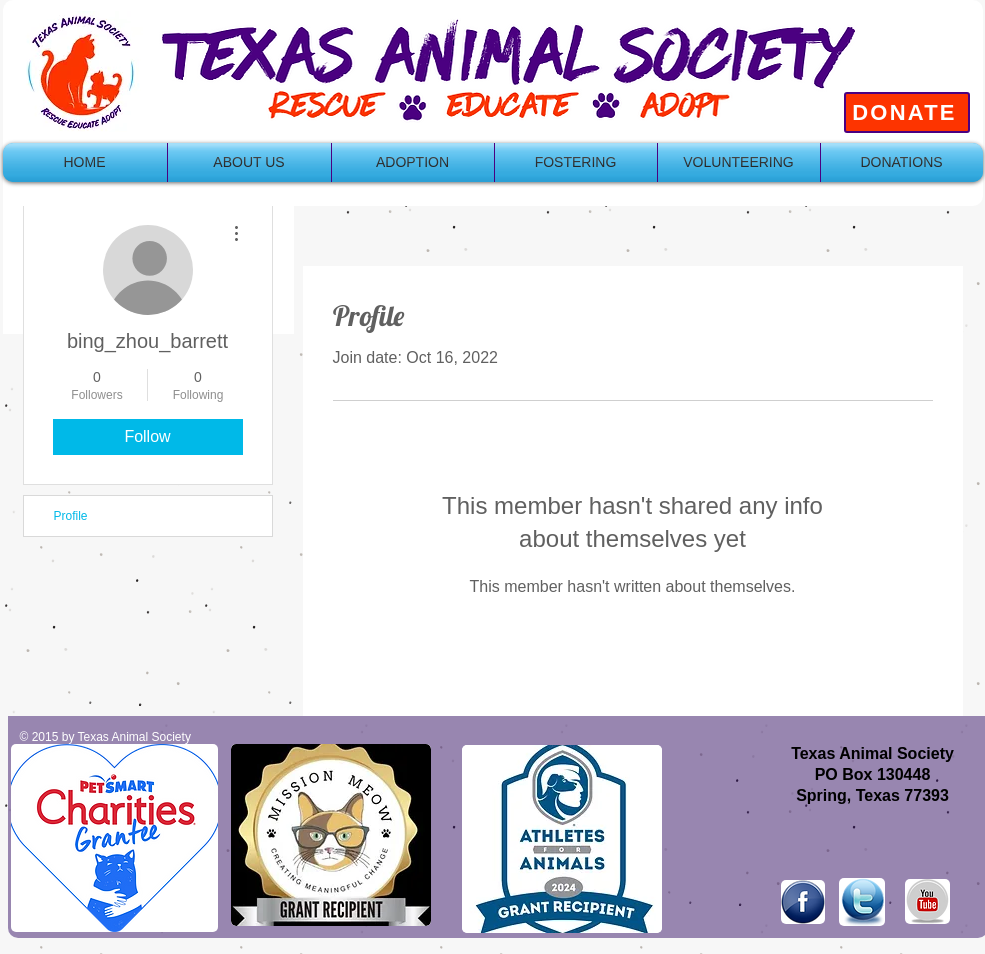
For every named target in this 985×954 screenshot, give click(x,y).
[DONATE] (907, 112)
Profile (71, 516)
